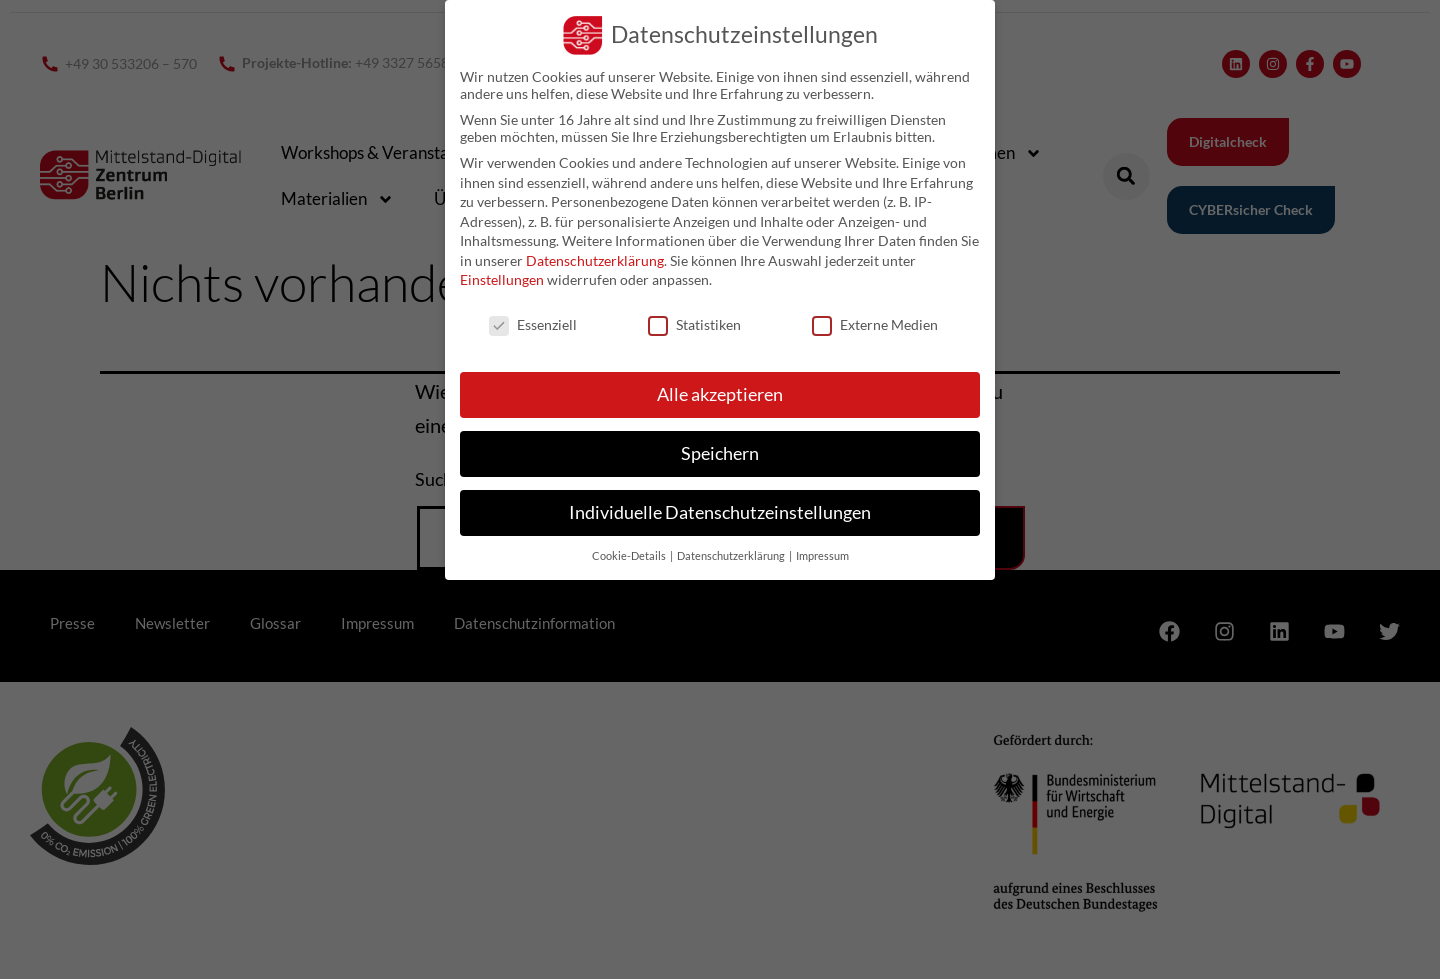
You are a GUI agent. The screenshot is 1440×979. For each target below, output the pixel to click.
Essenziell (533, 324)
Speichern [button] (720, 453)
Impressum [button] (822, 556)
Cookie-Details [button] (630, 556)
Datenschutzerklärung (595, 260)
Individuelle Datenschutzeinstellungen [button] (720, 512)
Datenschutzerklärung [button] (732, 556)
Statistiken (694, 324)
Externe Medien (875, 324)
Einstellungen (502, 279)
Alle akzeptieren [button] (720, 394)
